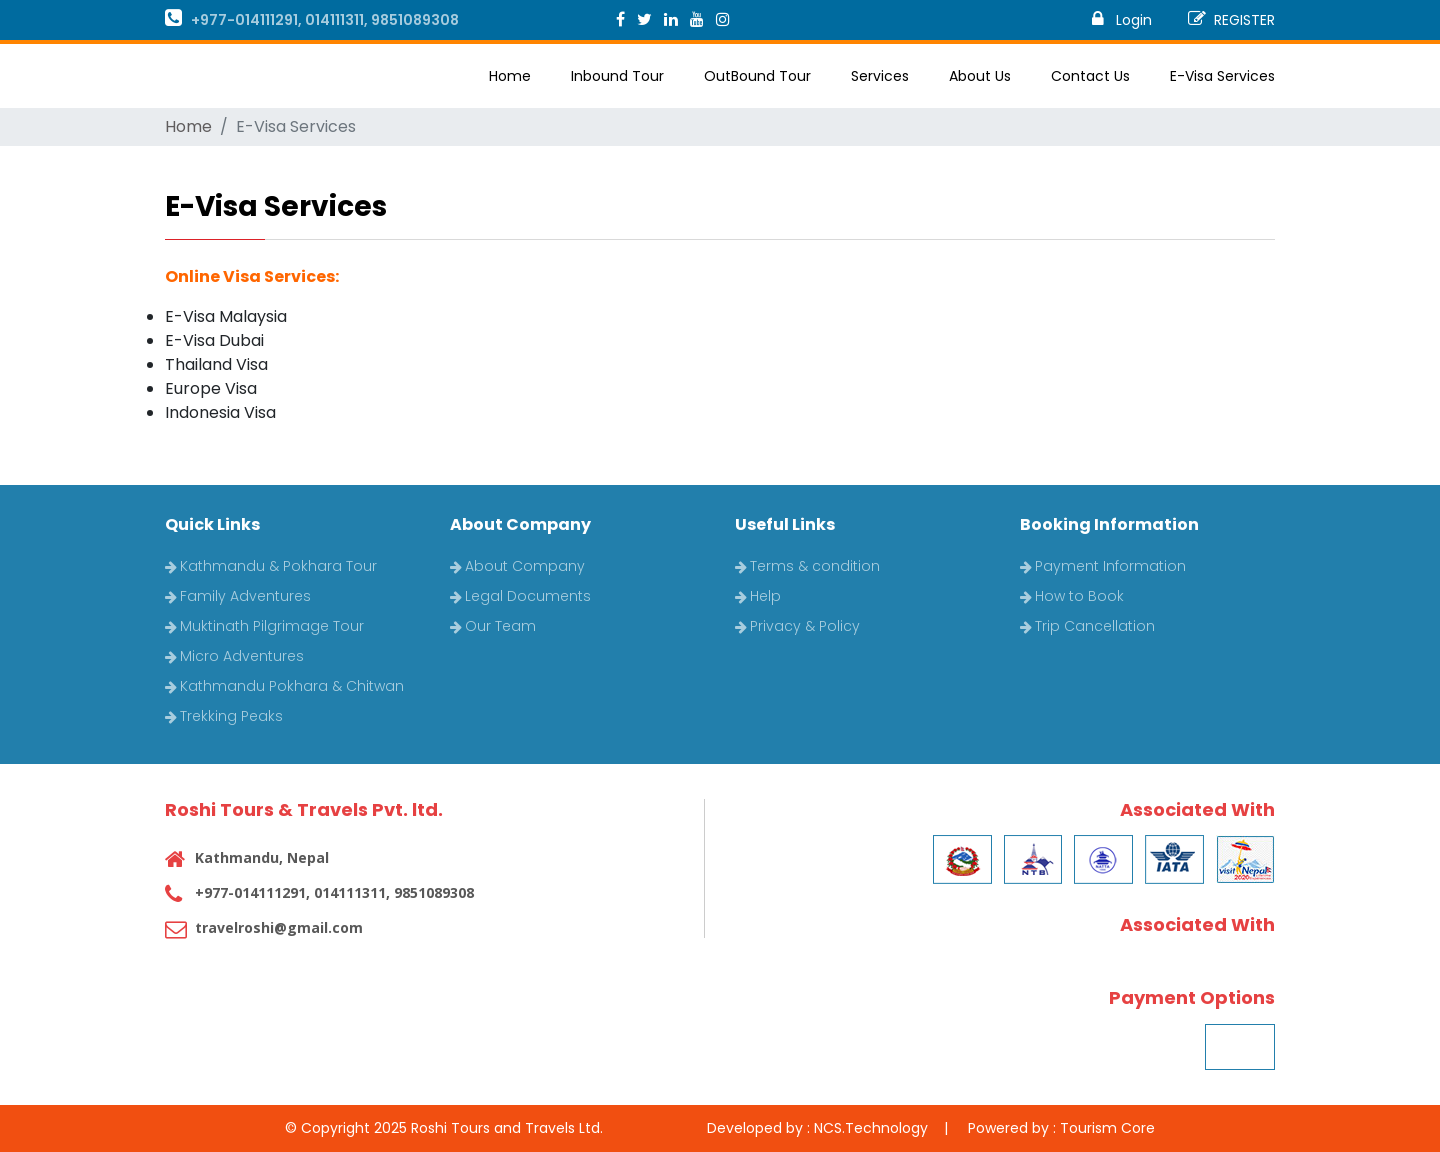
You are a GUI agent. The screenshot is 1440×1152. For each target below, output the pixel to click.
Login (1122, 20)
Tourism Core (1107, 1128)
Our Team (493, 626)
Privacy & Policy (797, 626)
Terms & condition (807, 566)
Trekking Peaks (224, 716)
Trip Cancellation (1087, 626)
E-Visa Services (1222, 76)
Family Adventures (238, 596)
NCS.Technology (871, 1128)
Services (880, 76)
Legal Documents (520, 596)
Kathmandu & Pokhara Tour (271, 566)
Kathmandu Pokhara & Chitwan (284, 686)
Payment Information (1103, 566)
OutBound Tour (757, 76)
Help (758, 596)
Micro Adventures (234, 656)
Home (510, 76)
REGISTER (1231, 20)
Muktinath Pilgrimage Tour (264, 626)
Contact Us (1090, 76)
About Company (517, 566)
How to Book (1072, 596)
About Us (980, 76)
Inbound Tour (617, 76)
